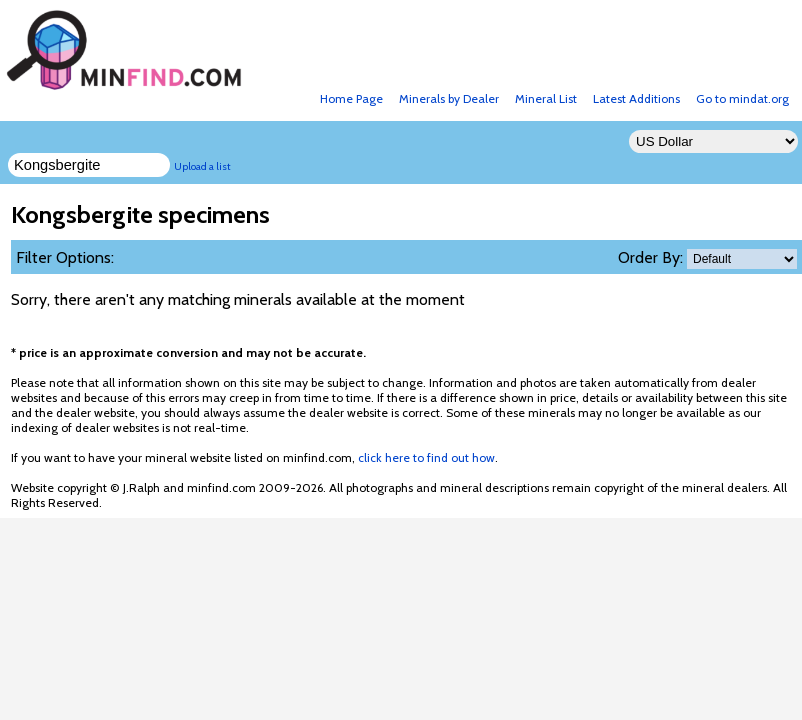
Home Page (351, 98)
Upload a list (202, 166)
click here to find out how (426, 457)
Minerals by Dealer (449, 98)
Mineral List (546, 98)
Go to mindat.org (742, 98)
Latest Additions (636, 98)
